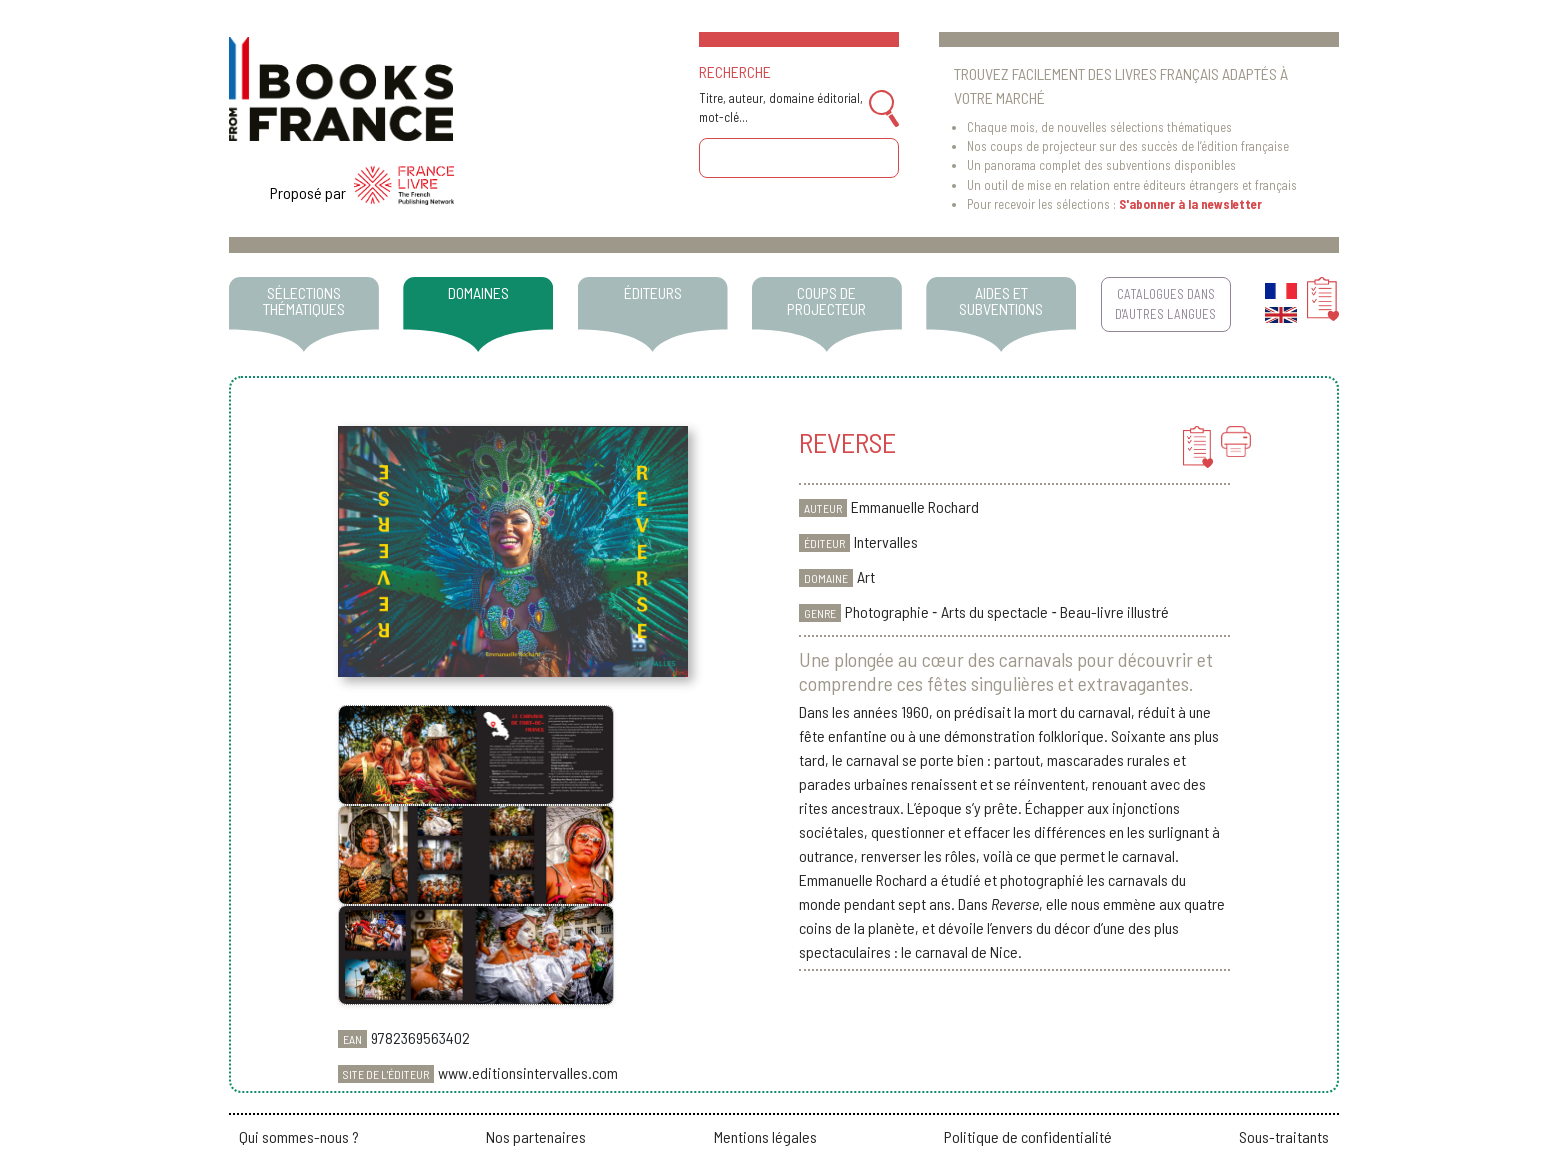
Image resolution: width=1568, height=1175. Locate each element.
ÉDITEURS (653, 292)
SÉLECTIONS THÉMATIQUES (304, 300)
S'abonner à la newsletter (1190, 204)
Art (866, 576)
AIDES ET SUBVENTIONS (1001, 300)
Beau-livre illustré (1114, 611)
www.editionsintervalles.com (528, 1072)
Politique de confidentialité (1028, 1136)
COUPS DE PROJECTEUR (826, 300)
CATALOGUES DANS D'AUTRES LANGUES (1165, 303)
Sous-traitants (1284, 1136)
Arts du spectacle (994, 611)
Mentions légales (765, 1136)
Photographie (887, 611)
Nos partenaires (536, 1136)
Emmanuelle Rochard (915, 506)
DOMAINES (478, 292)
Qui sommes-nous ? (299, 1136)
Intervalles (886, 541)
